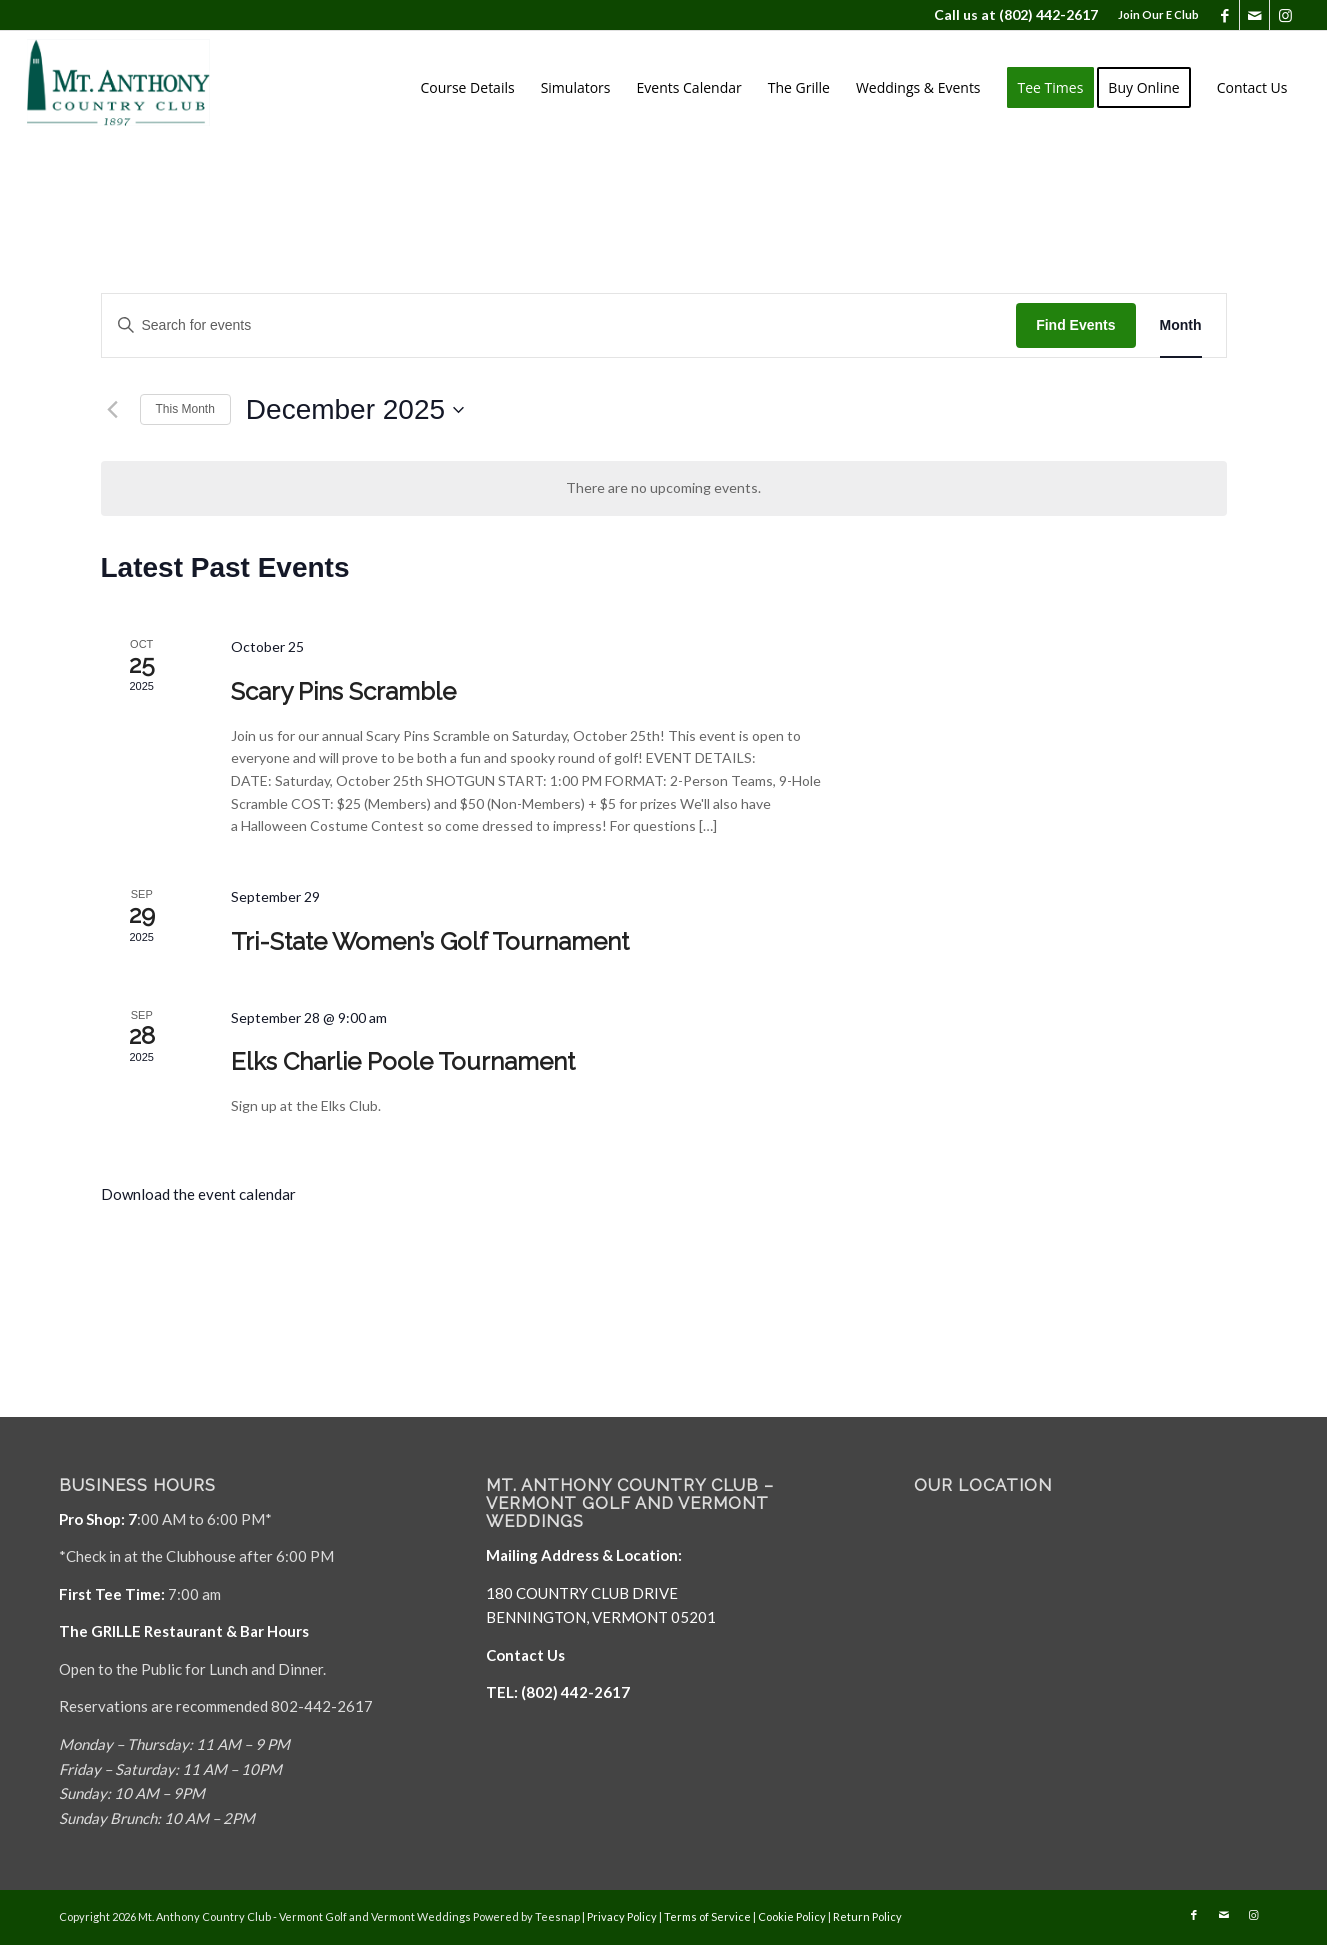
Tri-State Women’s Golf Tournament (430, 941)
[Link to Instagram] (1285, 15)
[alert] (664, 488)
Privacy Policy (622, 1916)
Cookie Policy (792, 1916)
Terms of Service (707, 1916)
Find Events (1075, 325)
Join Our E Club (1158, 14)
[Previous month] (113, 410)
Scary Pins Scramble (343, 691)
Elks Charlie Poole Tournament (403, 1061)
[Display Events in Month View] (1181, 325)
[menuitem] (1153, 15)
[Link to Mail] (1254, 15)
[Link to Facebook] (1224, 15)
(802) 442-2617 (1048, 14)
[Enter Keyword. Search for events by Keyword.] (559, 325)
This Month (185, 409)
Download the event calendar (198, 1194)
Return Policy (867, 1916)
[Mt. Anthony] (149, 88)
